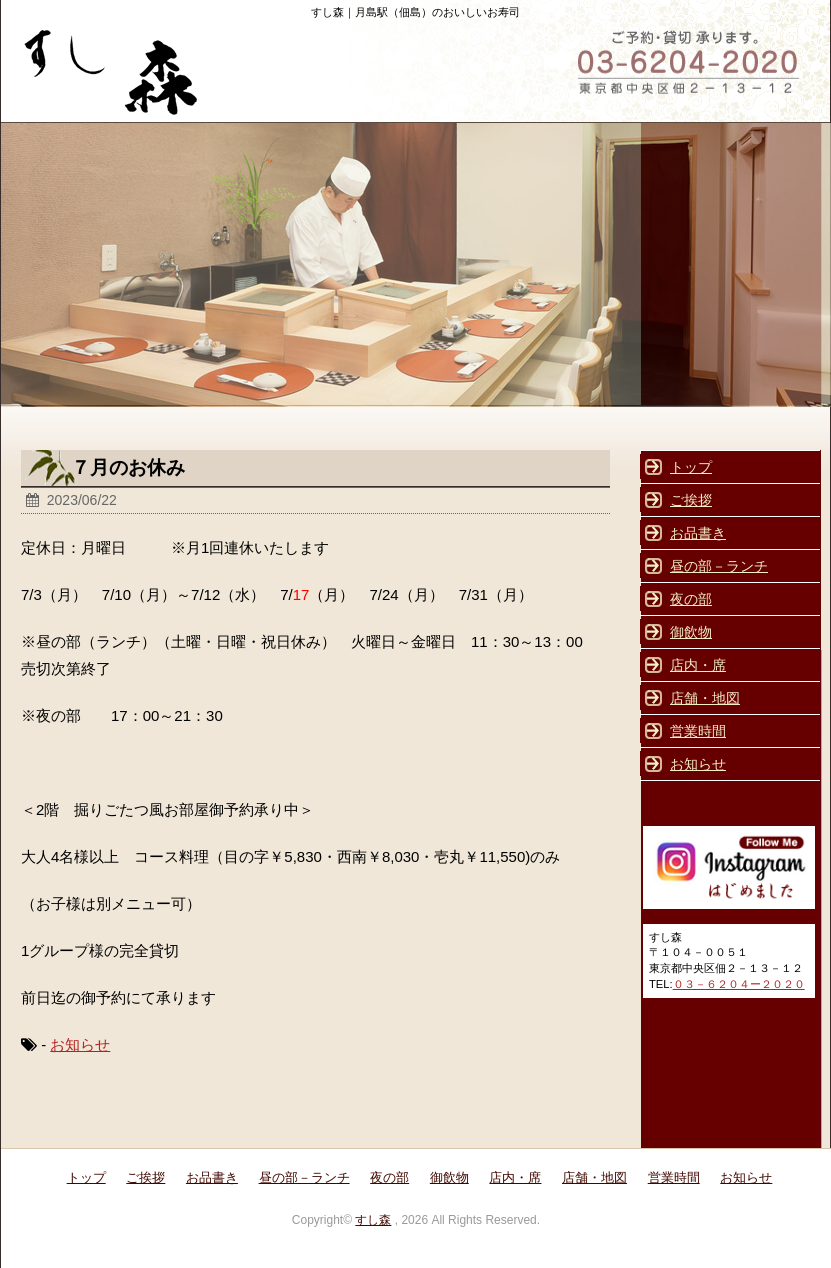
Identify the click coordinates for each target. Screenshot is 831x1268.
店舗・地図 (705, 698)
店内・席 (698, 665)
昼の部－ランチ (719, 566)
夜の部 (691, 599)
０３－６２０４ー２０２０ (739, 984)
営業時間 (698, 731)
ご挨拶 (691, 500)
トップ (691, 467)
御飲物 (691, 632)
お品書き (698, 533)
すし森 (373, 1220)
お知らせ (80, 1044)
